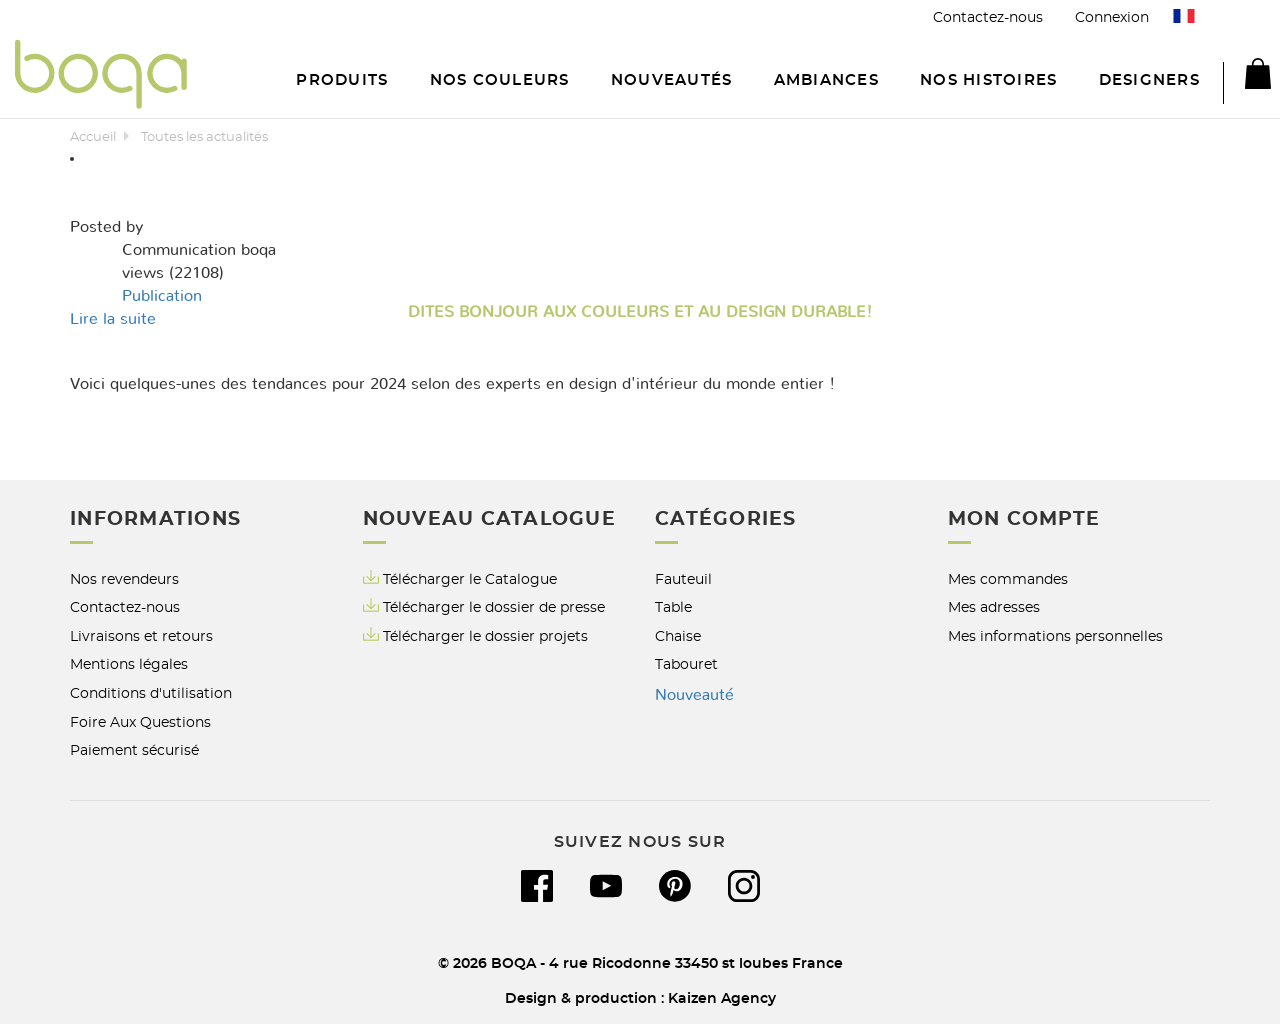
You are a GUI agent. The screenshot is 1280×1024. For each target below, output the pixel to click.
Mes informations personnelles (1055, 636)
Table (673, 607)
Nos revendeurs (124, 579)
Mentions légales (129, 664)
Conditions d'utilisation (151, 693)
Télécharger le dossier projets (485, 636)
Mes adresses (994, 607)
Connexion (1112, 17)
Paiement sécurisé (134, 750)
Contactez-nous (988, 17)
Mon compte (1024, 519)
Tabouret (686, 664)
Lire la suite (113, 319)
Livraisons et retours (141, 636)
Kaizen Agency (722, 998)
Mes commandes (1008, 579)
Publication (162, 296)
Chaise (678, 636)
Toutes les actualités (204, 137)
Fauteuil (683, 579)
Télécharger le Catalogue (460, 578)
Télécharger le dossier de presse (494, 607)
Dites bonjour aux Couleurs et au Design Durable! (640, 312)
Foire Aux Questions (140, 722)
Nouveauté (694, 695)
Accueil (93, 137)
